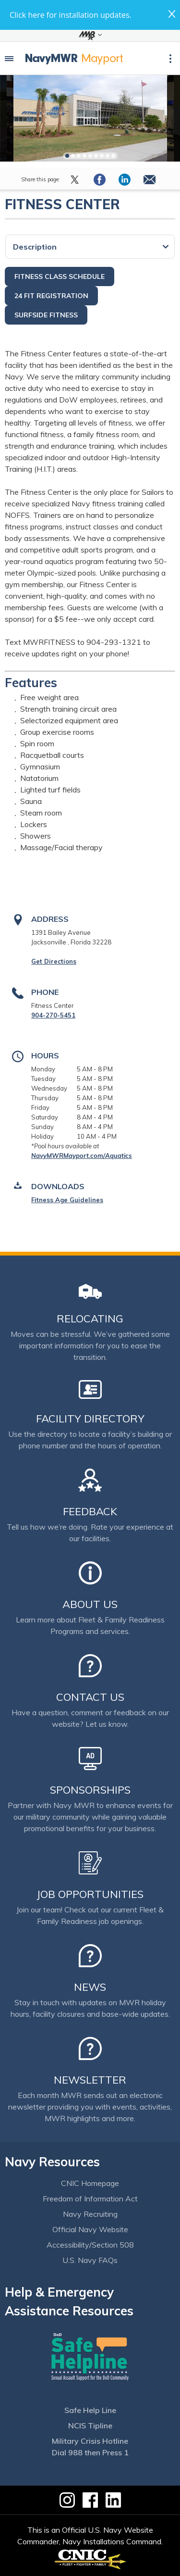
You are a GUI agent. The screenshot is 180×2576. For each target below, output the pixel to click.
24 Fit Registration (51, 295)
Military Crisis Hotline (90, 2441)
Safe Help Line (90, 2410)
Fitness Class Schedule (59, 276)
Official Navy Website (90, 2229)
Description (35, 246)
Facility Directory (90, 1418)
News (90, 1987)
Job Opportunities (90, 1894)
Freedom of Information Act (90, 2198)
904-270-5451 (53, 1015)
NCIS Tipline (90, 2425)
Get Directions (53, 961)
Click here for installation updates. (71, 15)
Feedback (90, 1511)
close (171, 14)
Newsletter (90, 2079)
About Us (90, 1604)
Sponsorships (90, 1790)
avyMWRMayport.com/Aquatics (84, 1155)
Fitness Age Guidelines (67, 1200)
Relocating (90, 1318)
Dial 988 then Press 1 (90, 2452)
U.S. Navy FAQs (90, 2260)
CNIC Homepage (90, 2183)
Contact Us (90, 1697)
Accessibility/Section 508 (90, 2244)
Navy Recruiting (90, 2214)
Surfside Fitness (46, 315)
